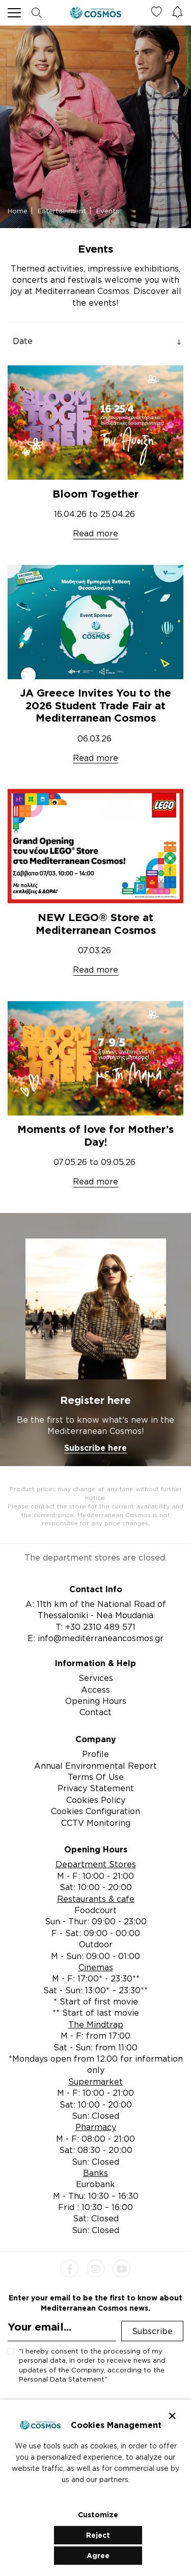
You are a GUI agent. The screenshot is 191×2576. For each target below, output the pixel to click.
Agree (98, 2555)
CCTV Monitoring (95, 1822)
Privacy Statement (96, 1788)
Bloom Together (95, 494)
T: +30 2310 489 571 (95, 1626)
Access (95, 1689)
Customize (98, 2514)
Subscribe (152, 2331)
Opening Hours (95, 1700)
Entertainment (62, 210)
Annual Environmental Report (95, 1765)
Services (95, 1677)
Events (107, 210)
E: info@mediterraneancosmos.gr (95, 1638)
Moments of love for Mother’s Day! (95, 1135)
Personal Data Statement (61, 2379)
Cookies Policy (95, 1799)
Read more (95, 533)
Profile (95, 1753)
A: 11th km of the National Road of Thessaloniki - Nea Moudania (95, 1609)
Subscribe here (95, 1447)
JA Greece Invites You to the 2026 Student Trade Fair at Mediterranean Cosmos (95, 705)
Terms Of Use (96, 1776)
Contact (95, 1712)
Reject (98, 2535)
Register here (95, 1400)
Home (18, 210)
